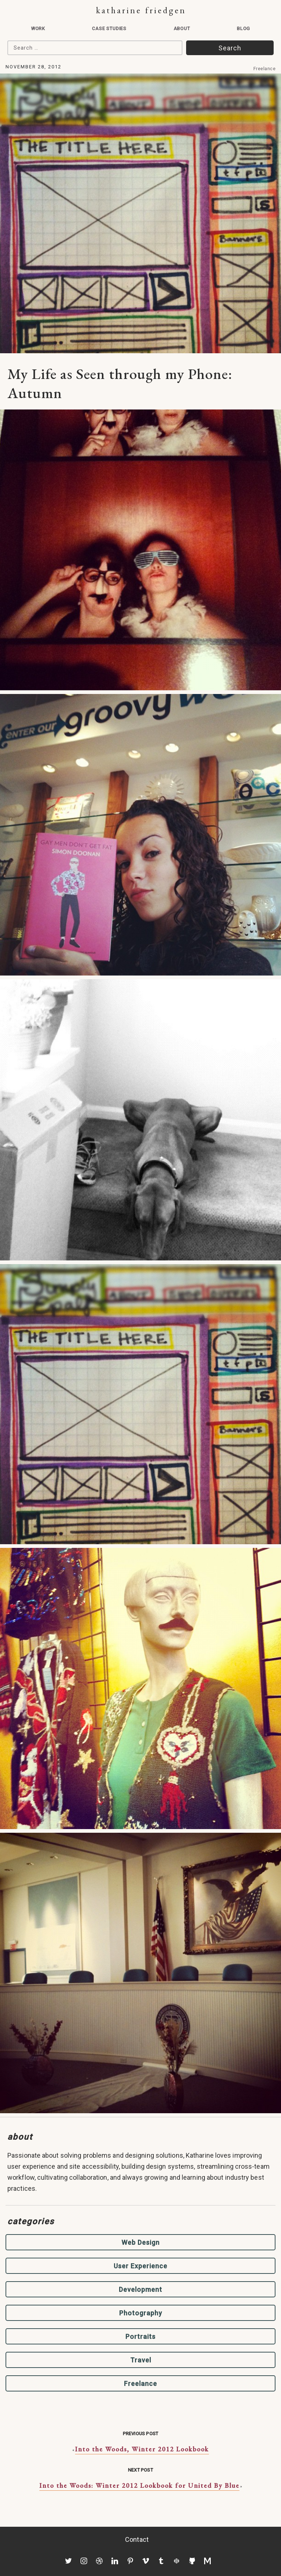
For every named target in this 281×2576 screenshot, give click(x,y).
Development (140, 2289)
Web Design (140, 2242)
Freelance (264, 68)
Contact (137, 2539)
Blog (243, 28)
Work (38, 28)
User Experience (140, 2266)
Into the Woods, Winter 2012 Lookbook (142, 2449)
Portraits (140, 2336)
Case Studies (109, 28)
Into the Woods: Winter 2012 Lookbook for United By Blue (139, 2485)
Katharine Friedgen (141, 10)
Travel (140, 2360)
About (182, 28)
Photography (140, 2313)
